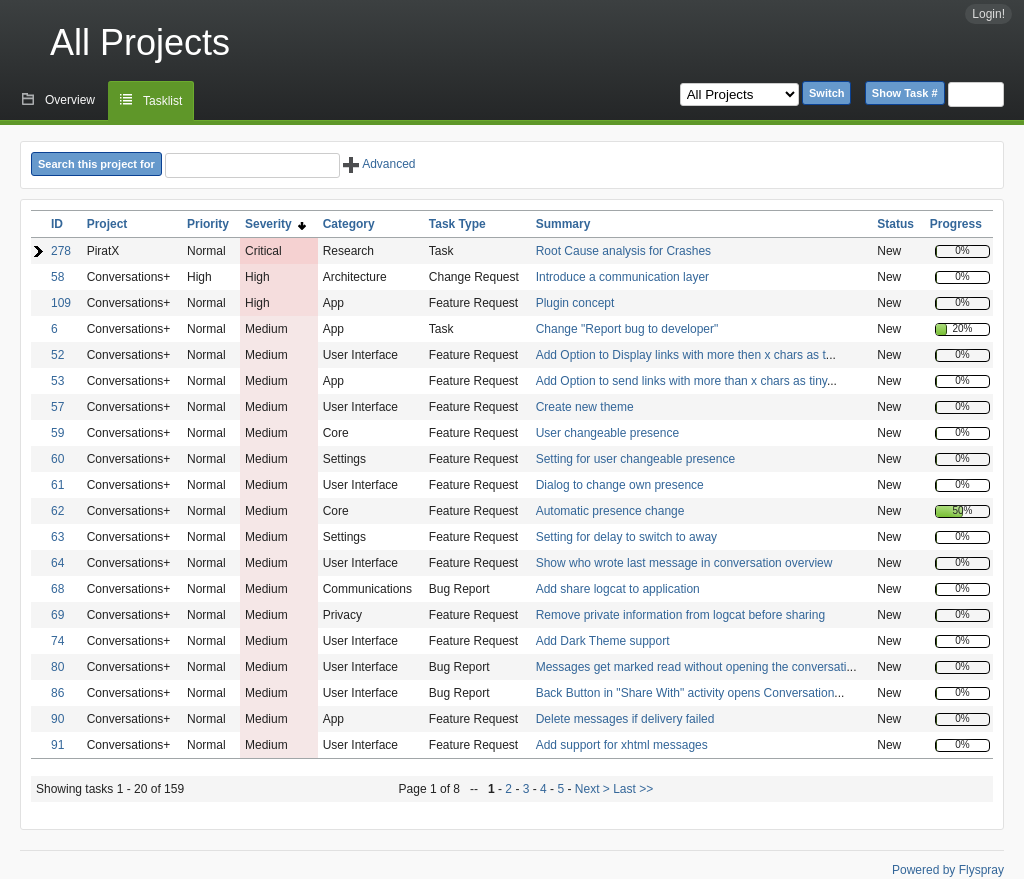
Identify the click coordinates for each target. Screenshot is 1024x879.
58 (57, 277)
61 (57, 485)
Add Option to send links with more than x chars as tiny (681, 381)
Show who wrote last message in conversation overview (684, 563)
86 (57, 693)
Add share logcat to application (618, 589)
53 (57, 381)
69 (57, 615)
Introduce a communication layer (622, 277)
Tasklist (162, 101)
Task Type (457, 224)
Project (107, 224)
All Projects (140, 42)
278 (61, 251)
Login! (988, 14)
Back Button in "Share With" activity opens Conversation (685, 693)
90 (57, 719)
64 (57, 563)
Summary (563, 224)
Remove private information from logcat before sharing (680, 615)
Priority (208, 224)
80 (57, 667)
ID (57, 224)
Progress (956, 224)
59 (57, 433)
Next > (592, 789)
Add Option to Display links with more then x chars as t (681, 355)
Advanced (379, 164)
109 (61, 303)
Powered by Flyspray (948, 870)
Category (349, 224)
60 (57, 459)
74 (57, 641)
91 (57, 745)
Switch (826, 93)
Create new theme (585, 407)
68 (57, 589)
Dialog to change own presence (620, 485)
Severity (275, 224)
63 (57, 537)
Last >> (631, 789)
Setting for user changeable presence (635, 459)
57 (57, 407)
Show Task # (905, 93)
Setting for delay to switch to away (626, 537)
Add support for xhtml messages (622, 745)
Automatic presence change (610, 511)
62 (57, 511)
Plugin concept (575, 303)
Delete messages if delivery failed (625, 719)
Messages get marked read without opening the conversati (691, 667)
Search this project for (96, 164)
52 (57, 355)
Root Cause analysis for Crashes (623, 251)
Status (895, 224)
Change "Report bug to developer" (627, 329)
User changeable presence (607, 433)
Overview (70, 100)
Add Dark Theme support (603, 641)
